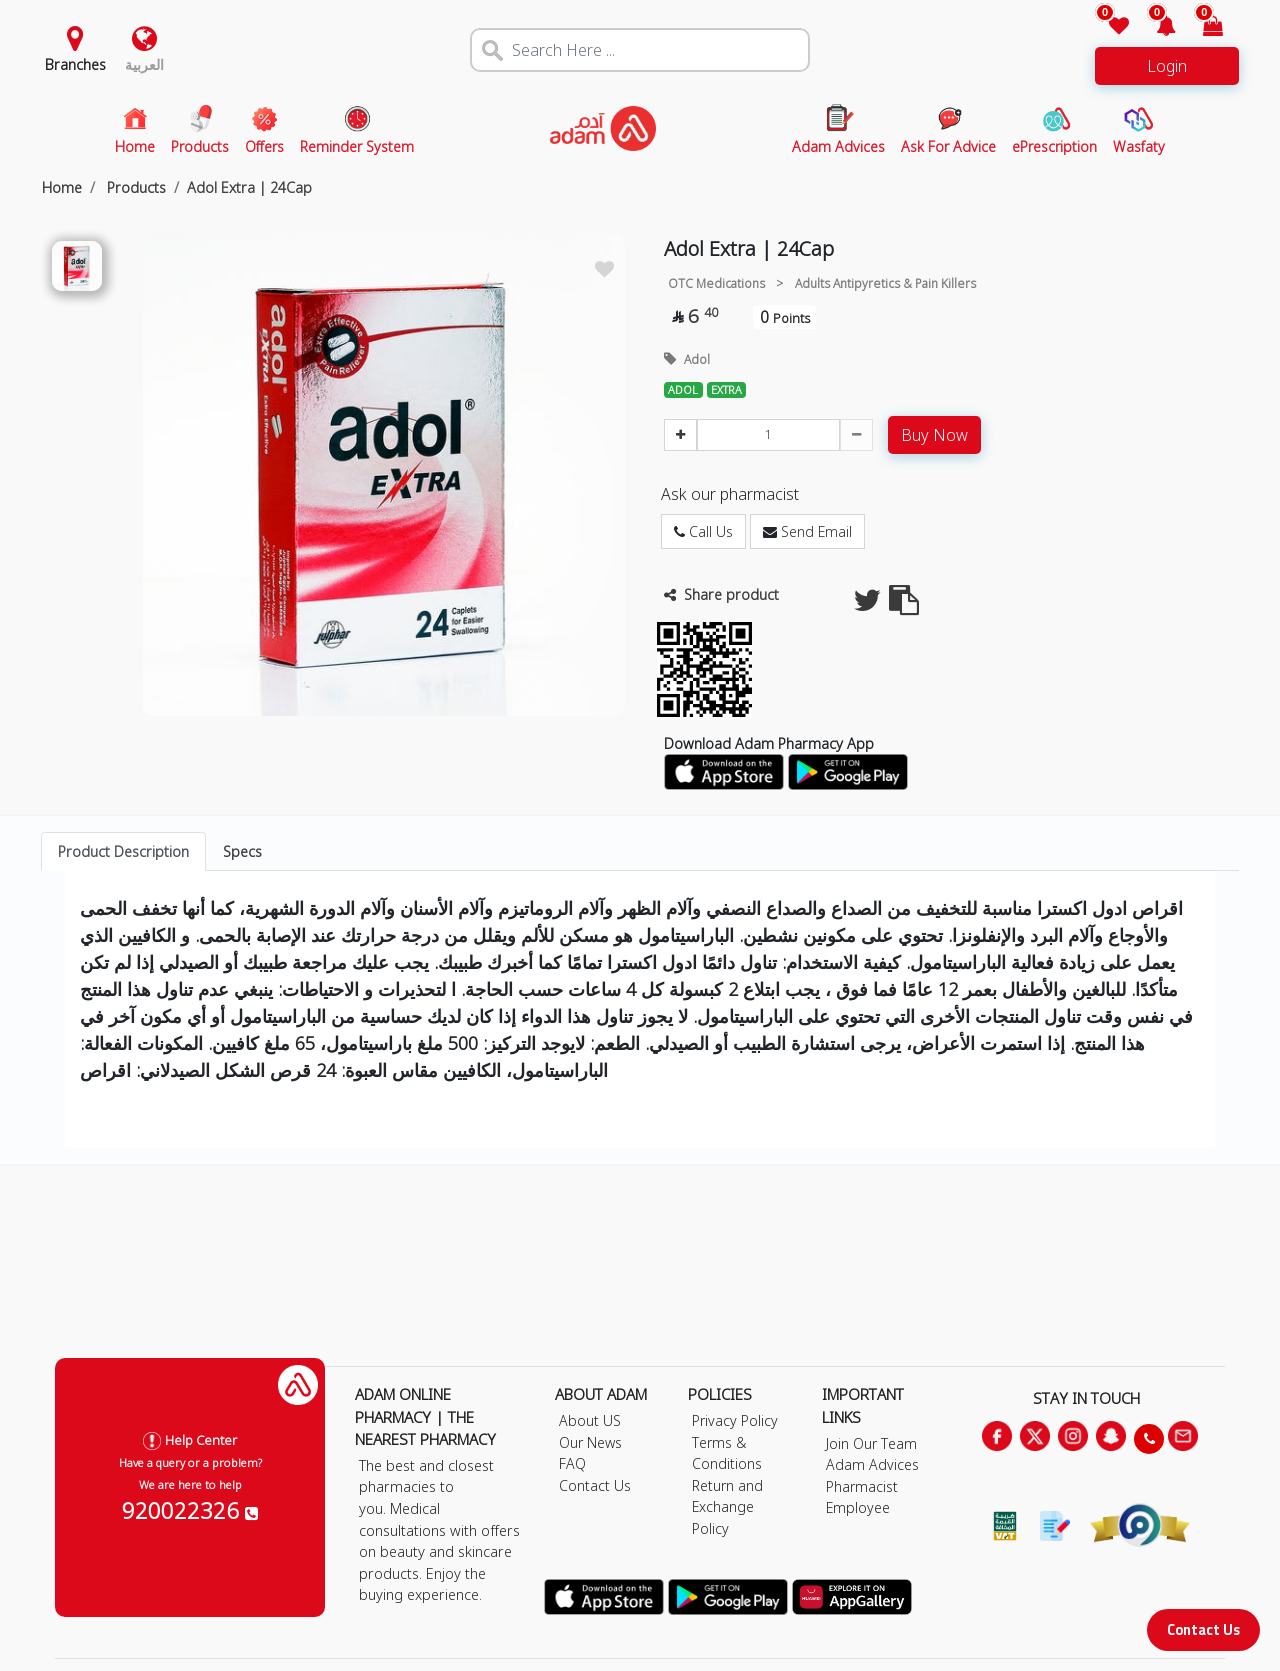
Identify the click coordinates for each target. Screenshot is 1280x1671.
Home (62, 187)
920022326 (190, 1510)
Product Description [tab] (123, 851)
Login (1167, 66)
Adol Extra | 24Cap (249, 187)
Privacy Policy (735, 1420)
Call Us (703, 531)
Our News (590, 1442)
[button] (1154, 27)
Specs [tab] (242, 851)
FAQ (572, 1463)
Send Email (807, 531)
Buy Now (934, 435)
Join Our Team (871, 1443)
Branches (75, 64)
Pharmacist (862, 1486)
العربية (144, 64)
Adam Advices (872, 1464)
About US (590, 1420)
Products (134, 187)
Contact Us (1203, 1629)
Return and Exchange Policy (727, 1507)
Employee (858, 1507)
